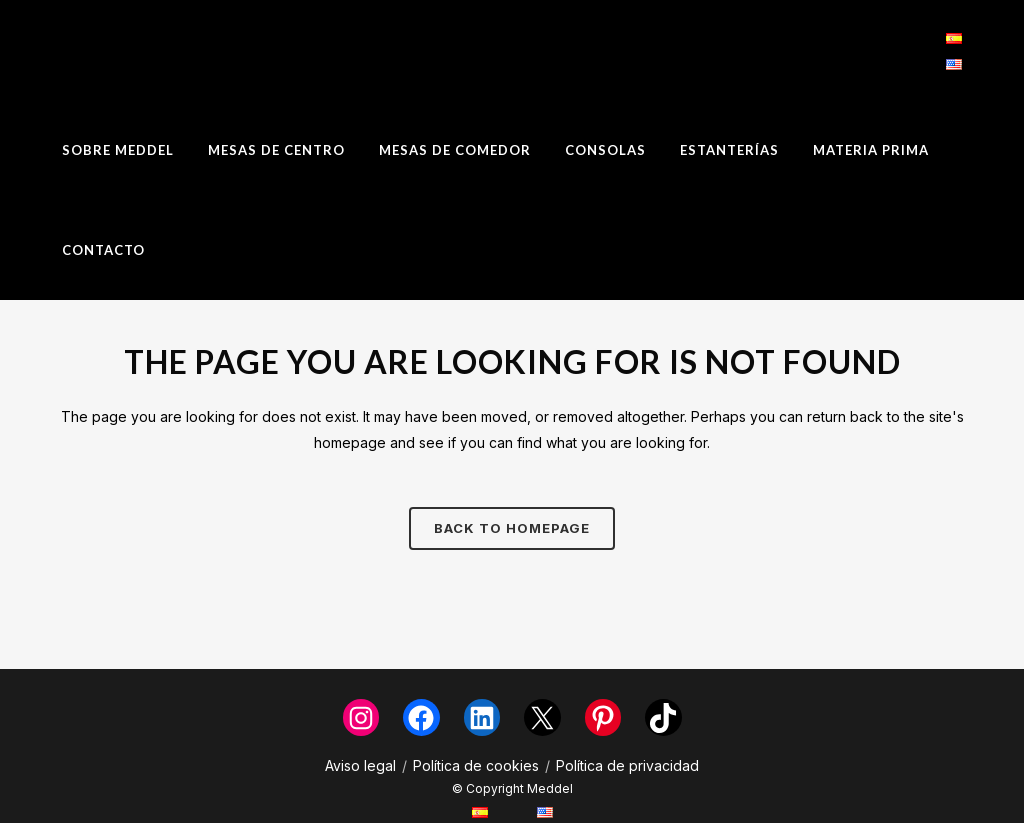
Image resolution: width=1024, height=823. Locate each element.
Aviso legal (360, 765)
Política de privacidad (627, 765)
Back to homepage (512, 528)
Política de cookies (476, 765)
